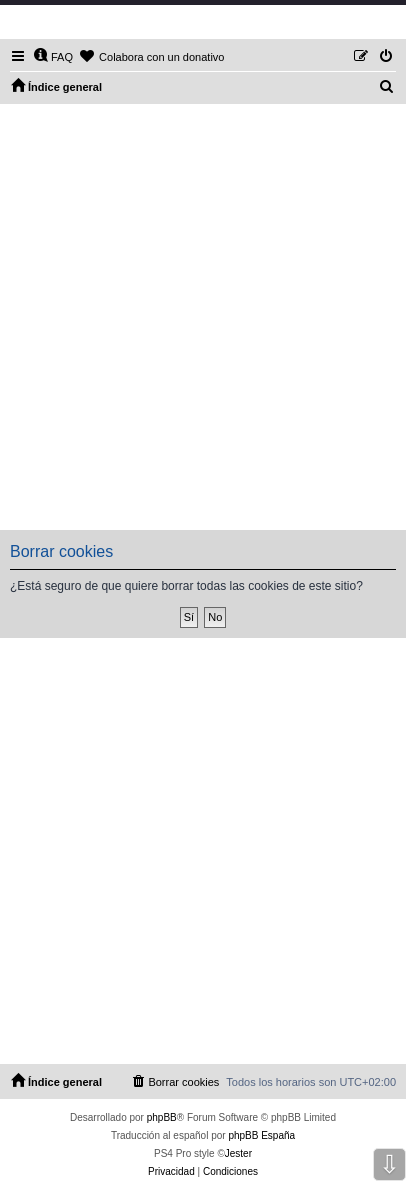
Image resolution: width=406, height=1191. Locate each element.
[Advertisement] (203, 317)
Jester (238, 1153)
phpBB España (261, 1135)
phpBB (162, 1117)
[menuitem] (53, 57)
